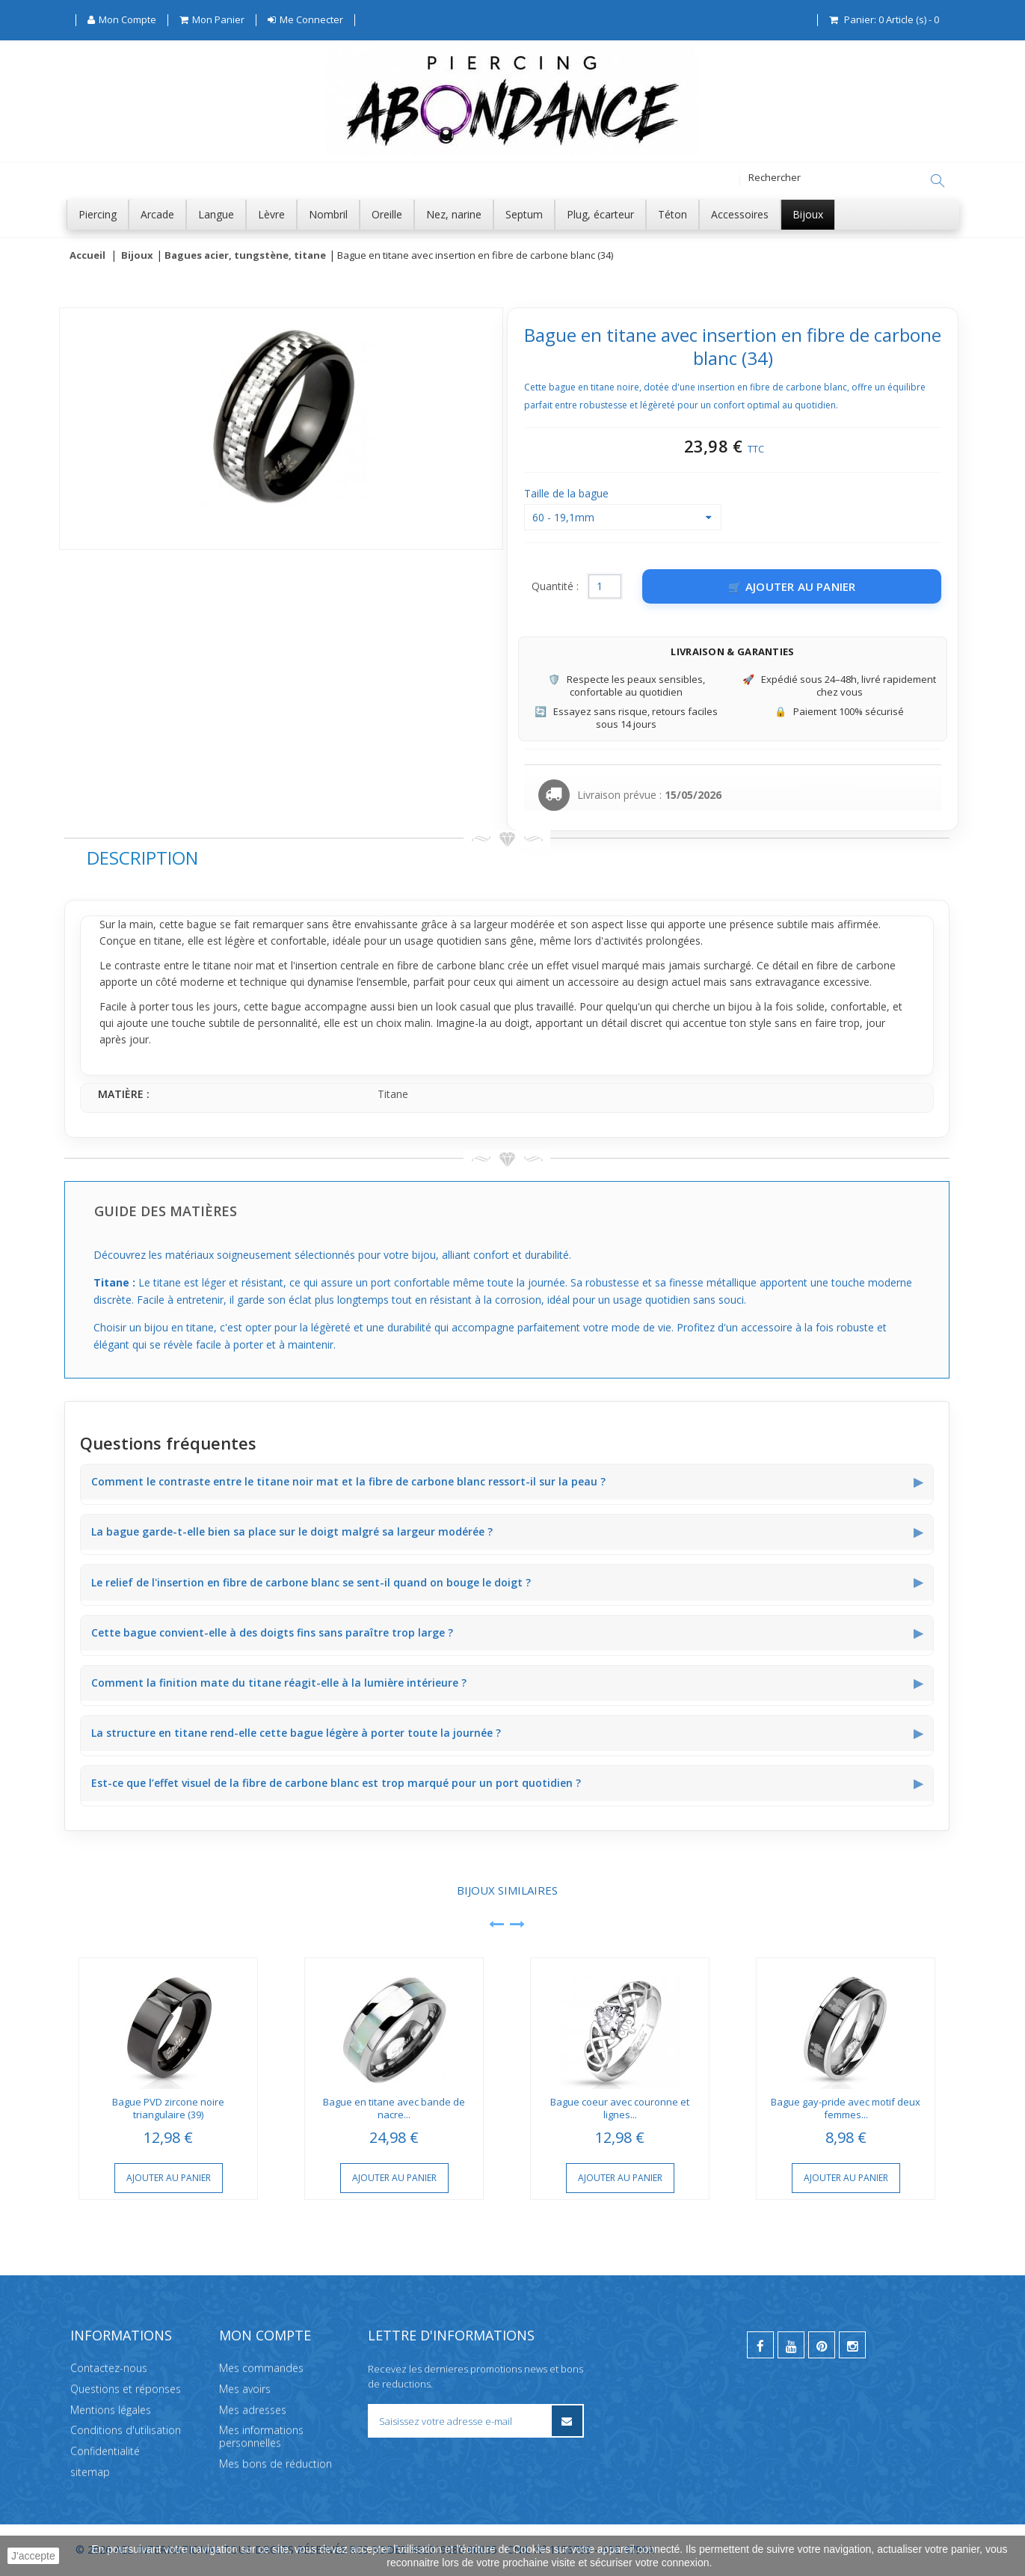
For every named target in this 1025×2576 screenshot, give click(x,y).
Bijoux (137, 256)
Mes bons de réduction (275, 2463)
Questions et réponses (125, 2389)
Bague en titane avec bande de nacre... (394, 2109)
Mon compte (265, 2335)
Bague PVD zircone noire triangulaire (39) (168, 2109)
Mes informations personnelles (261, 2436)
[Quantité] (604, 587)
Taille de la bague (568, 494)
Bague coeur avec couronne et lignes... (619, 2109)
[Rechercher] (937, 181)
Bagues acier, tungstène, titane (245, 256)
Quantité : (555, 587)
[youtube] (791, 2344)
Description (142, 858)
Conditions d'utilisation (125, 2430)
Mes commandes (261, 2368)
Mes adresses (252, 2409)
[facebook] (760, 2344)
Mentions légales (110, 2409)
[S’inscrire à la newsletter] (566, 2420)
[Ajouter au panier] (791, 587)
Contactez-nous (108, 2368)
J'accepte (33, 2556)
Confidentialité (105, 2451)
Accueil (87, 256)
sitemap (90, 2472)
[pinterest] (821, 2344)
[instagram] (852, 2344)
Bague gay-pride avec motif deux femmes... (845, 2109)
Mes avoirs (245, 2389)
